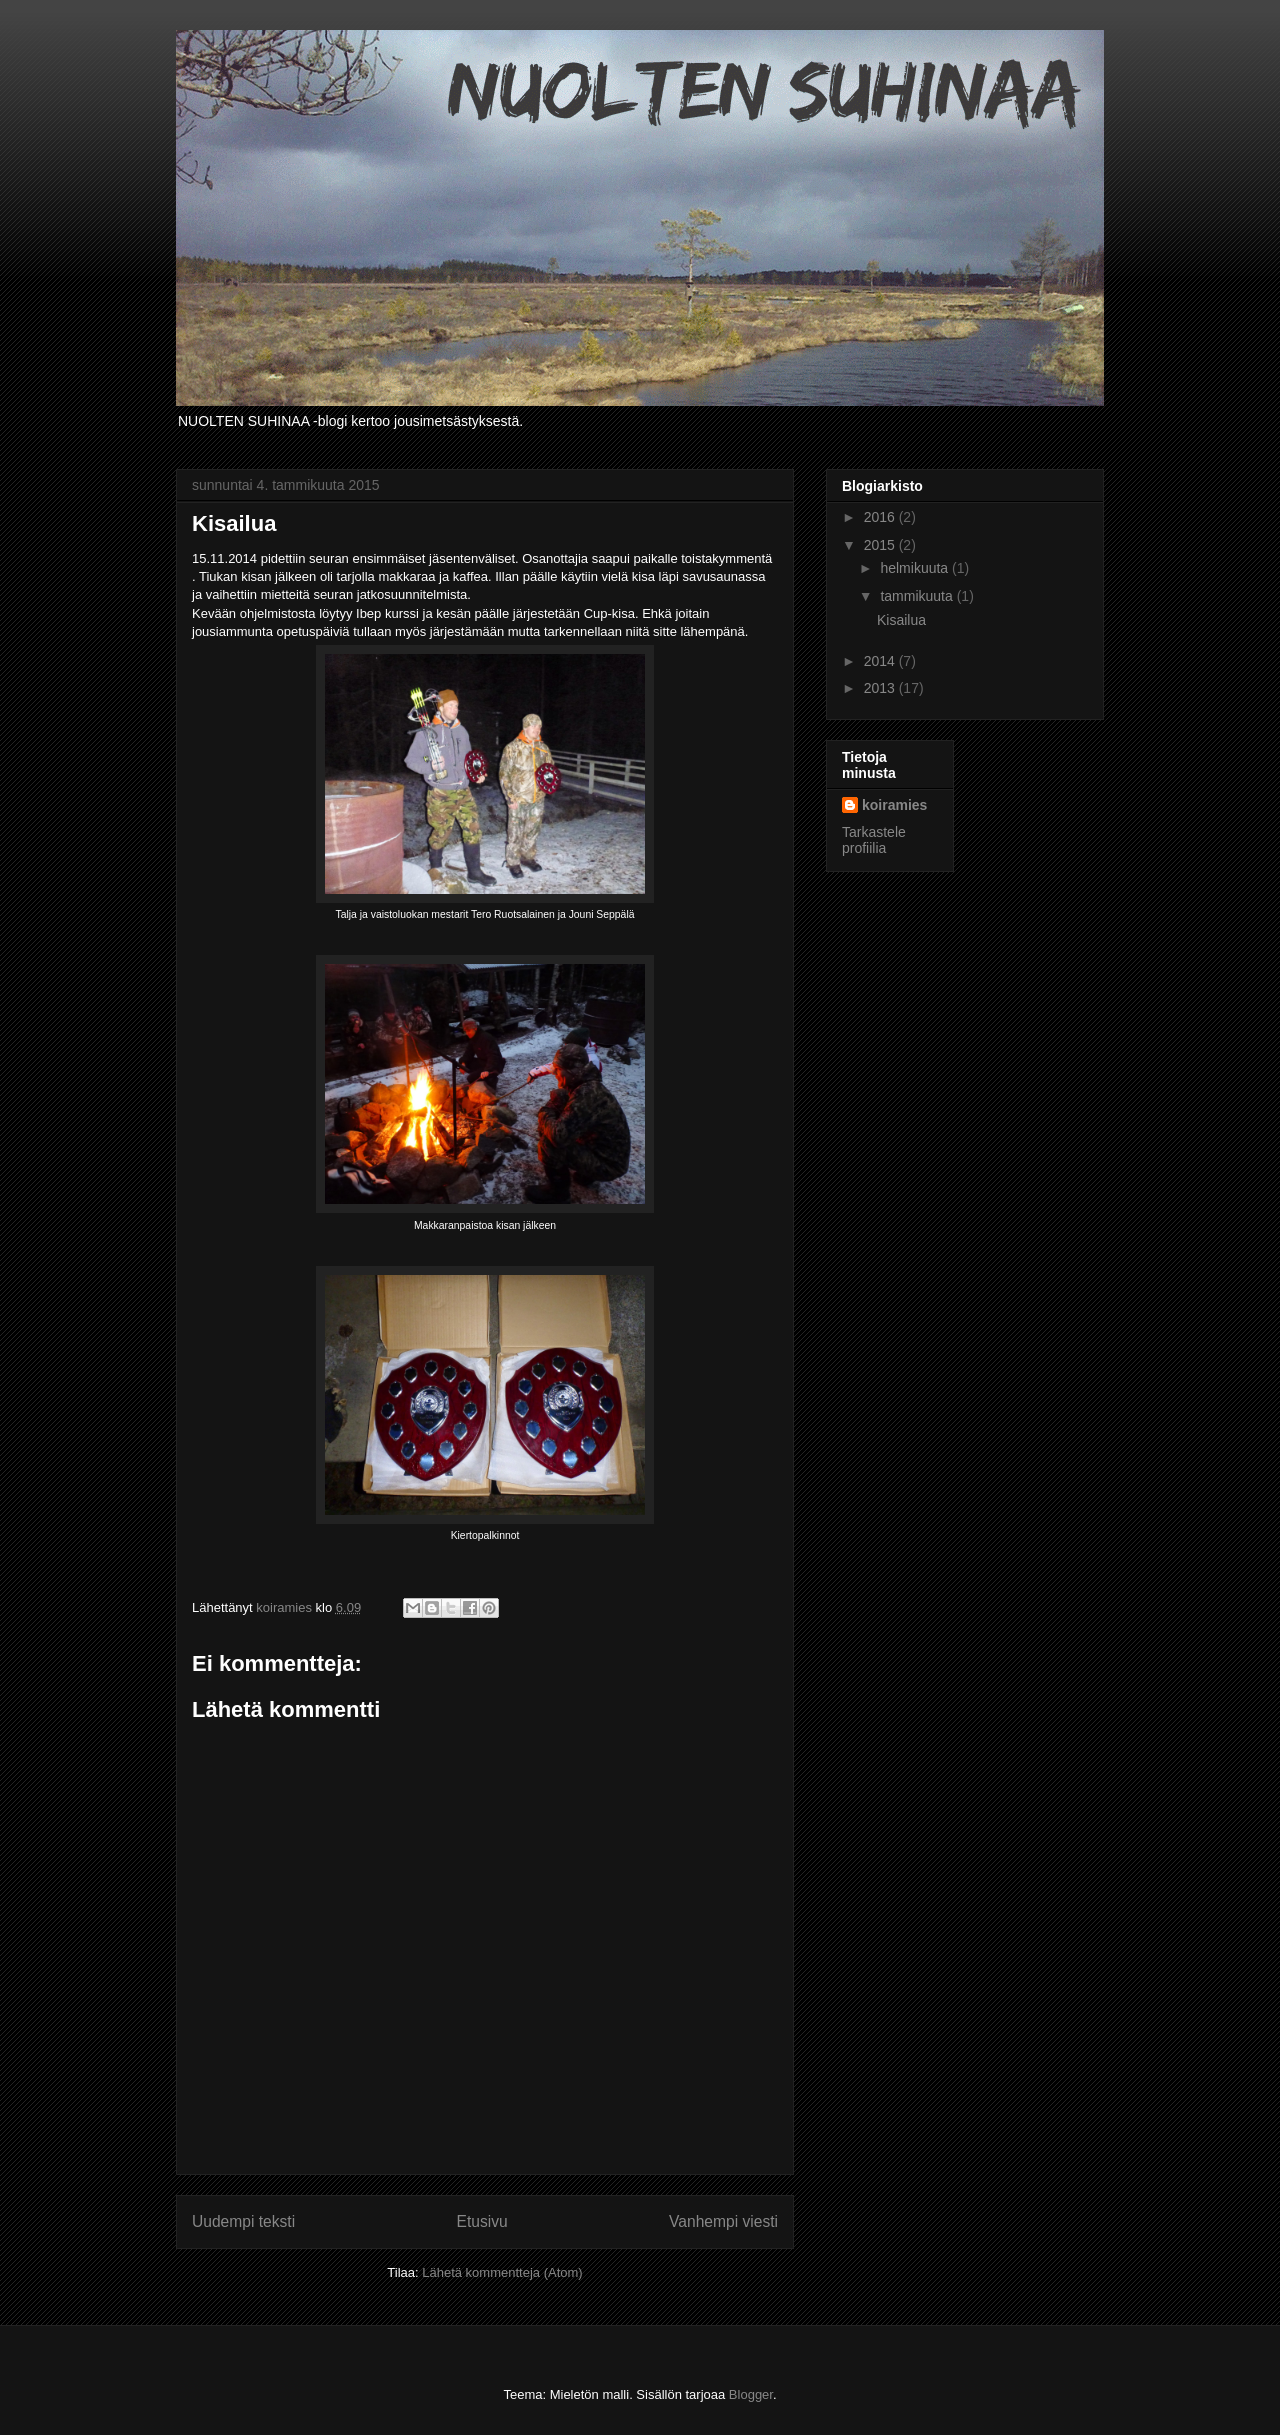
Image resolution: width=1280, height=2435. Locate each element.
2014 (881, 661)
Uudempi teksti (243, 2221)
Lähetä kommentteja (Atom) (502, 2272)
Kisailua (901, 620)
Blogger (751, 2394)
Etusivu (482, 2221)
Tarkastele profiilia (874, 840)
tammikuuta (918, 596)
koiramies (894, 805)
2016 (881, 517)
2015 (881, 545)
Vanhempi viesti (723, 2221)
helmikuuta (916, 568)
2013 (881, 688)
